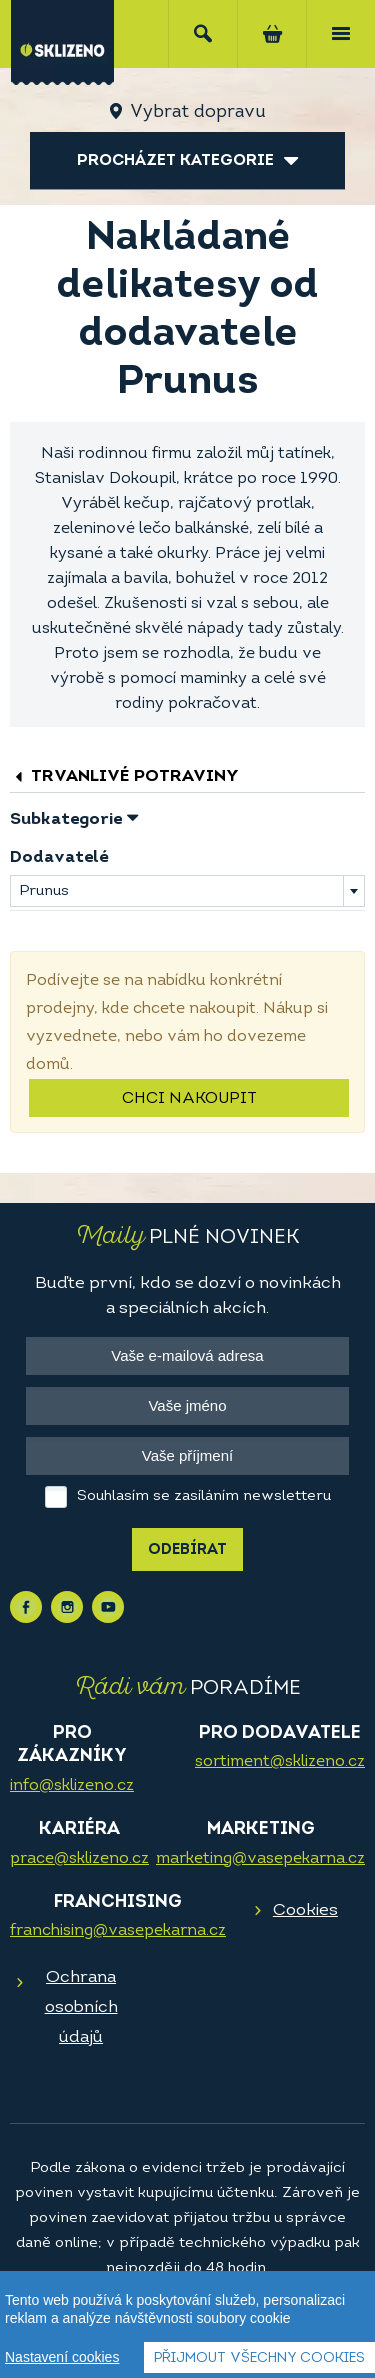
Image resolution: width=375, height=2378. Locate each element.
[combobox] (187, 891)
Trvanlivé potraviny (124, 776)
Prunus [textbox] (44, 891)
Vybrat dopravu (197, 112)
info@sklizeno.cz (72, 1786)
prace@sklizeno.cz (79, 1859)
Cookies (305, 1910)
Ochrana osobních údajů (81, 2007)
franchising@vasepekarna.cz (118, 1931)
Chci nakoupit (189, 1099)
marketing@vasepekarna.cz (260, 1859)
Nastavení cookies (62, 2357)
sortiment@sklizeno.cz (280, 1762)
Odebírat (187, 1550)
